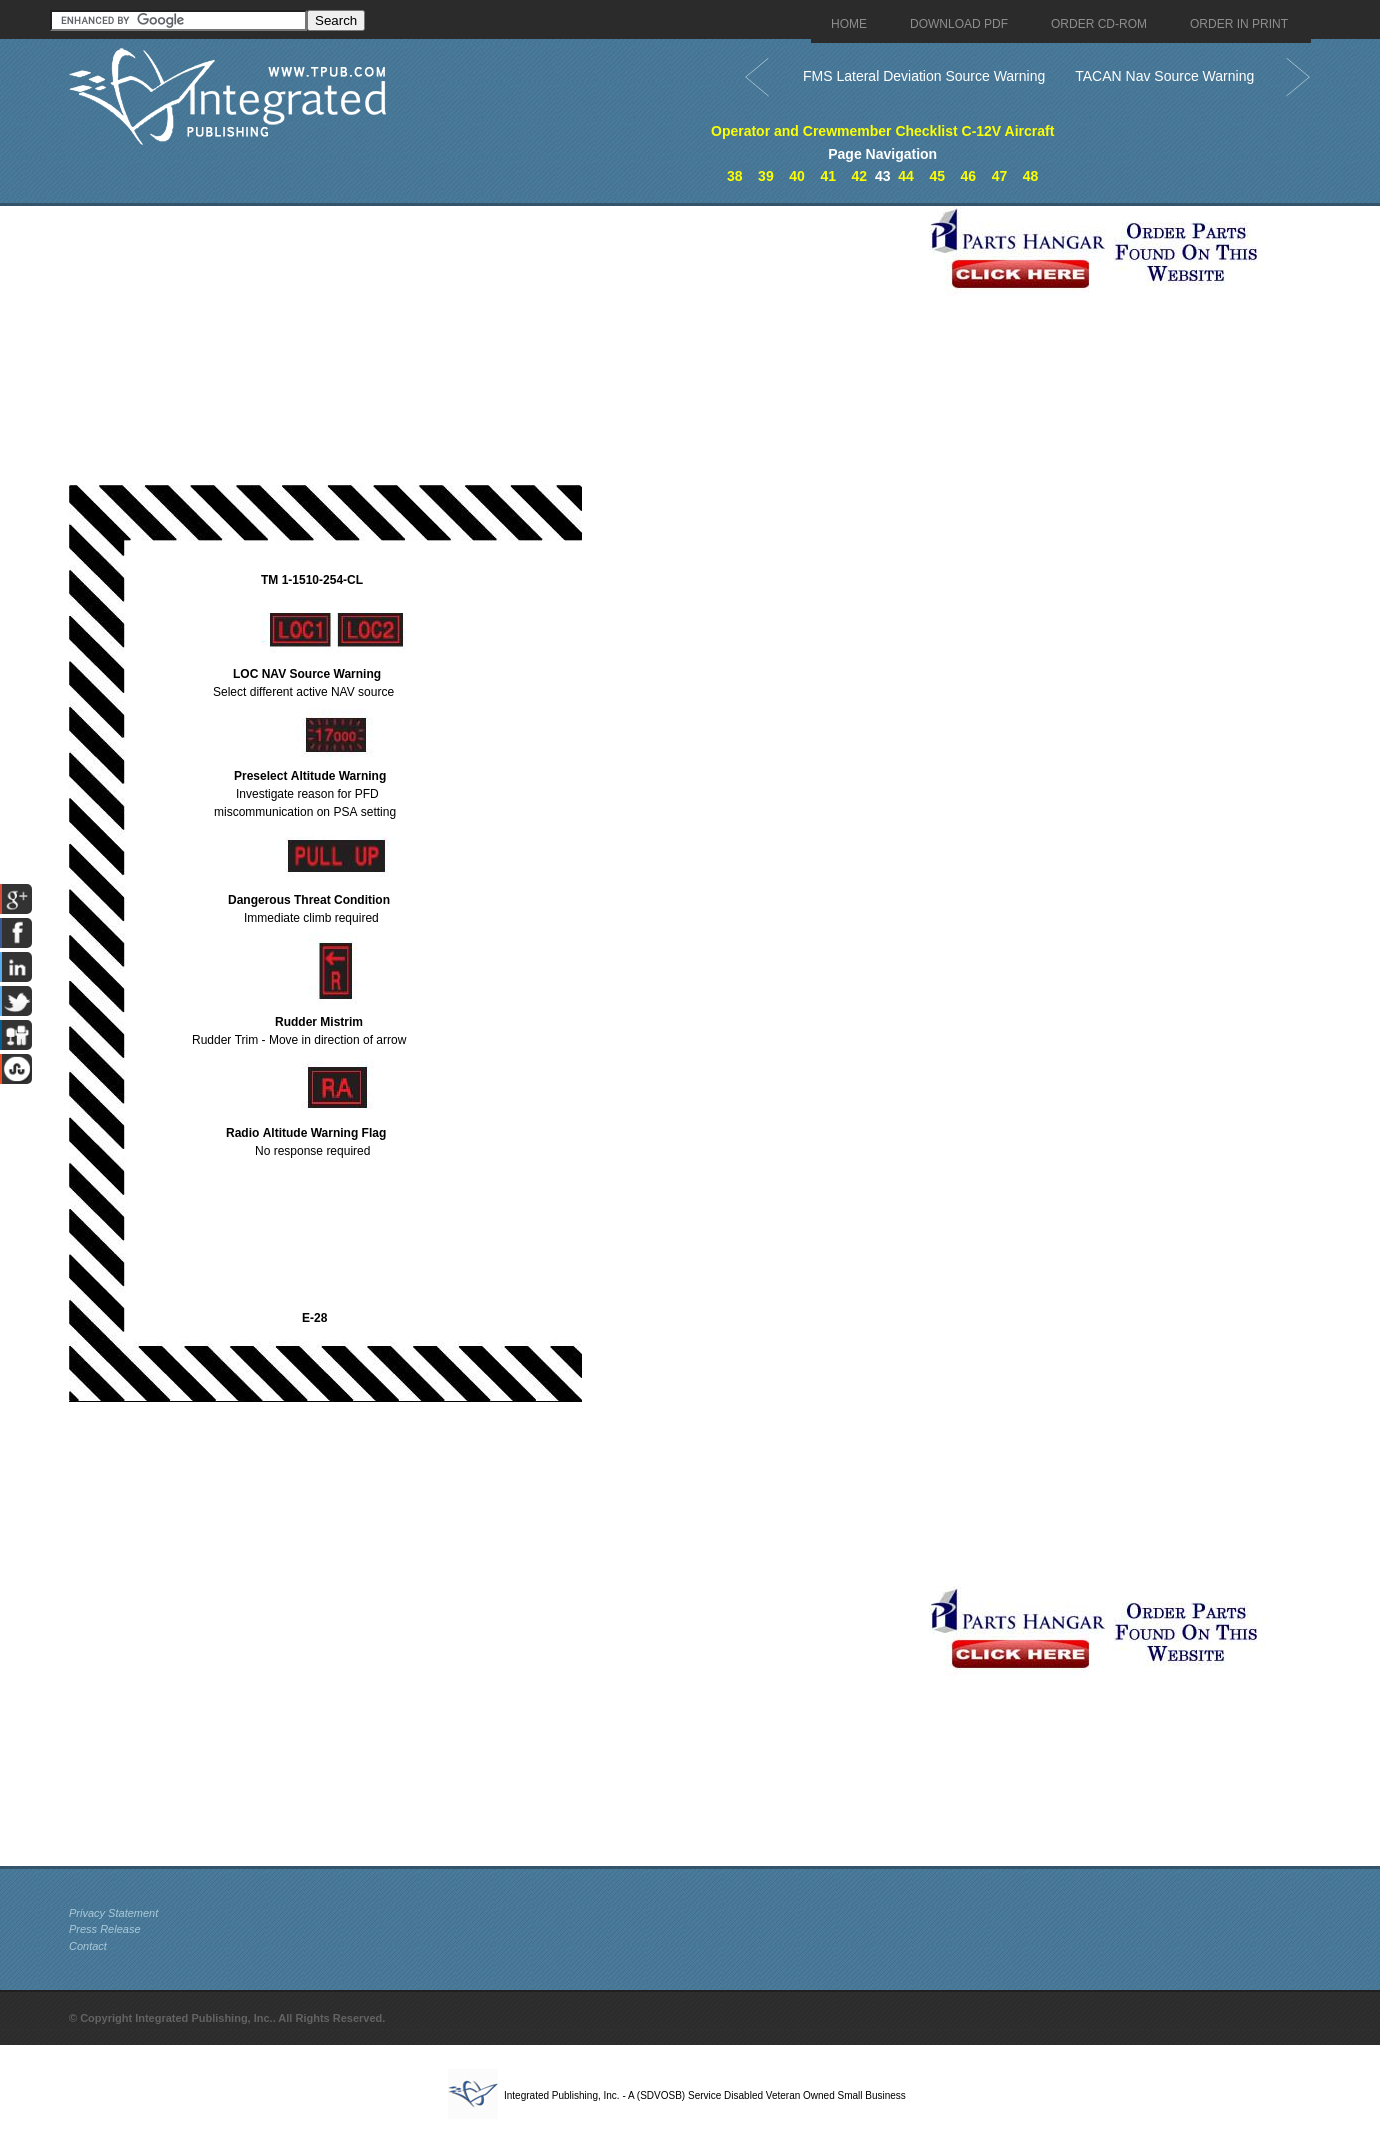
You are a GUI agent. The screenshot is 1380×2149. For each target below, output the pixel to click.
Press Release (105, 1929)
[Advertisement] (494, 346)
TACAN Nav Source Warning (1164, 76)
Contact (88, 1946)
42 (860, 176)
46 (969, 176)
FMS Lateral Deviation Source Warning (924, 76)
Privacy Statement (113, 1913)
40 (797, 176)
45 (937, 176)
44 (906, 176)
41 (828, 176)
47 (1000, 176)
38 (735, 176)
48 (1031, 176)
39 (766, 176)
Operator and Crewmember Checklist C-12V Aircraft (882, 131)
